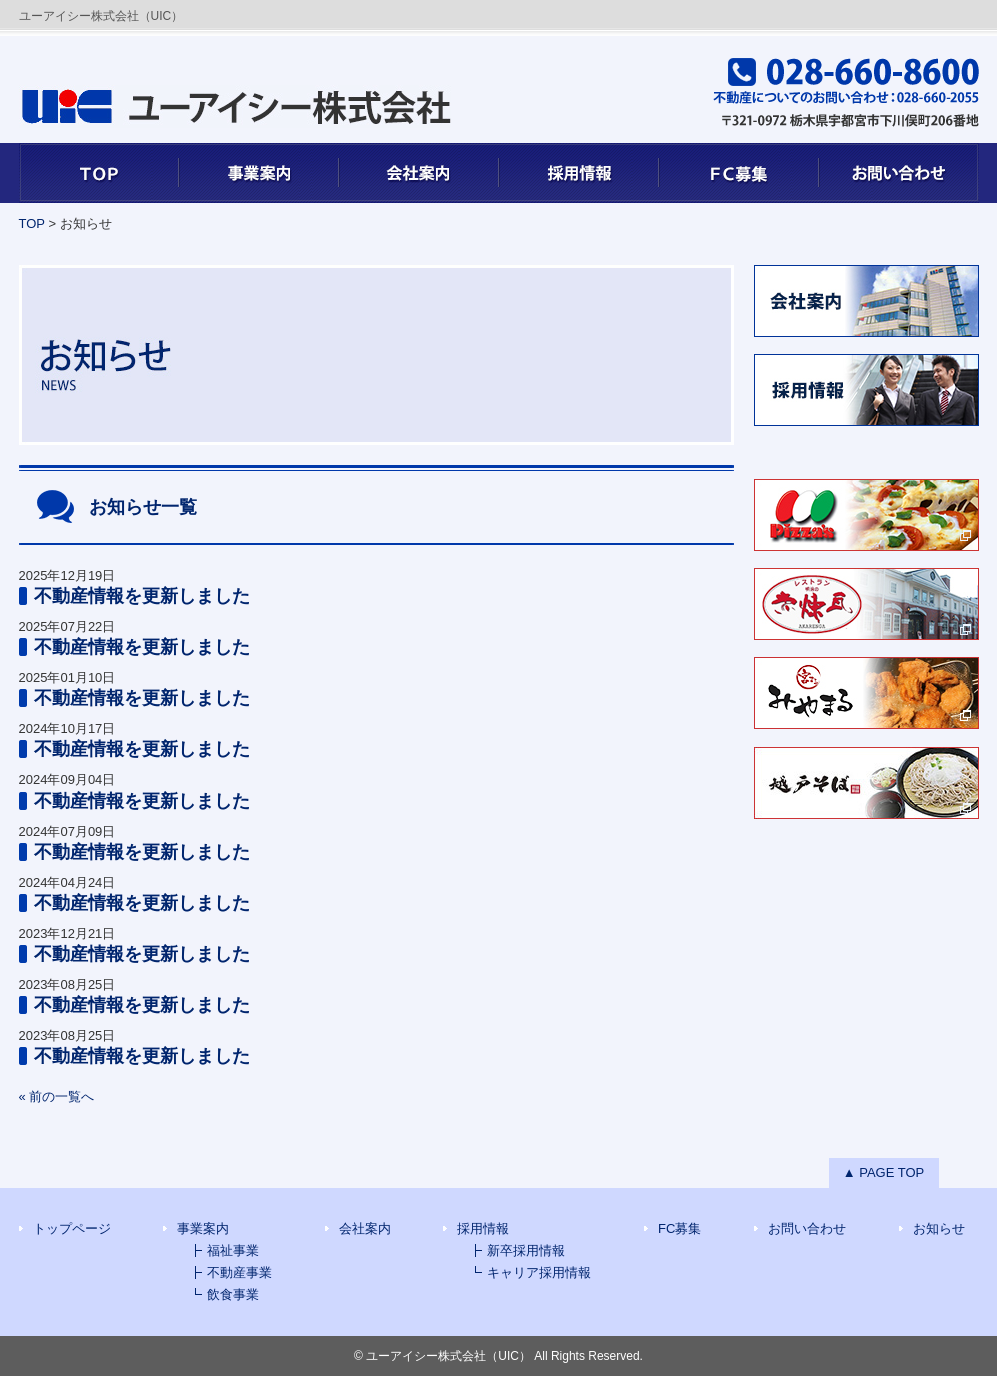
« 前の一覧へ (57, 1096)
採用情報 (579, 173)
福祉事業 (233, 1250)
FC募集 (739, 173)
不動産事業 (239, 1272)
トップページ (72, 1228)
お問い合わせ (899, 173)
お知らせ (939, 1228)
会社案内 (419, 173)
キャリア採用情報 (539, 1272)
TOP (99, 173)
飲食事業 (233, 1294)
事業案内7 (259, 173)
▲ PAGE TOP (884, 1172)
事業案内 (203, 1228)
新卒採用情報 (526, 1250)
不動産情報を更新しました (142, 596)
